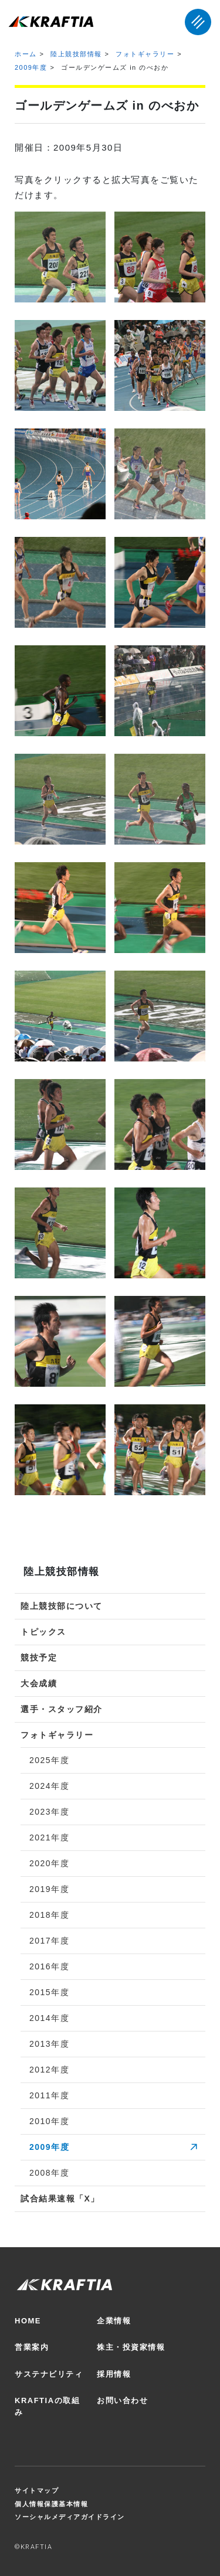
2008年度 (49, 2172)
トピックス (43, 1631)
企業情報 (114, 2320)
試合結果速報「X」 (60, 2198)
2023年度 (49, 1811)
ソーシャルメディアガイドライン (70, 2516)
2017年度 (49, 1940)
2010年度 (49, 2121)
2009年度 (31, 67)
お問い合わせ (122, 2400)
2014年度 (49, 2018)
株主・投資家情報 (131, 2347)
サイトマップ (37, 2490)
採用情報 (114, 2374)
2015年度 (49, 1992)
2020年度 (49, 1863)
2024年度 (49, 1786)
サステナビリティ (49, 2374)
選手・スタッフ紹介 (62, 1709)
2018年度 (49, 1915)
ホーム (26, 53)
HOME (28, 2320)
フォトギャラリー (145, 53)
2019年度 (49, 1889)
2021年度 (49, 1837)
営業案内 (32, 2347)
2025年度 (49, 1760)
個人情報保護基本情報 (51, 2503)
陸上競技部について (62, 1606)
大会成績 (39, 1683)
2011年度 (49, 2095)
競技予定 (39, 1657)
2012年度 (49, 2069)
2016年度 (49, 1966)
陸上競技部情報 (76, 53)
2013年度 (49, 2043)
